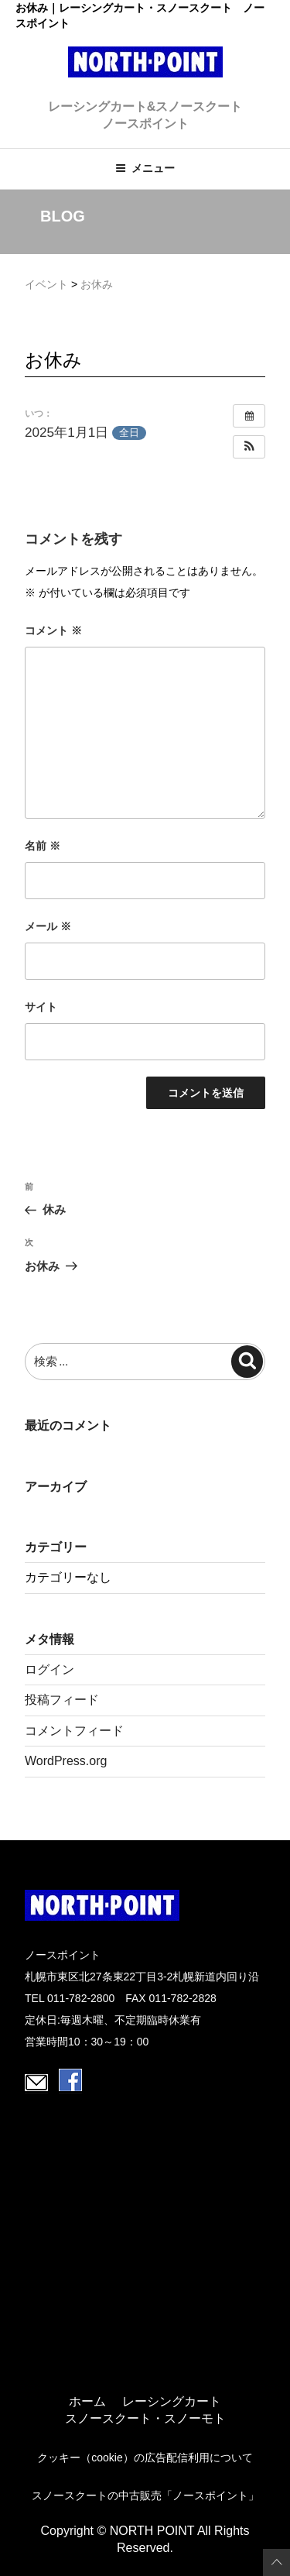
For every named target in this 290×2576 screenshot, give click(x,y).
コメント (53, 630)
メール (48, 926)
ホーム (87, 2401)
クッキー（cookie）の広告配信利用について (144, 2457)
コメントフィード (74, 1730)
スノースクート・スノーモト (145, 2418)
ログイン (49, 1669)
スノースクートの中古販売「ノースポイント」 (145, 2495)
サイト (41, 1007)
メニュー (145, 168)
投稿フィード (62, 1699)
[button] (249, 447)
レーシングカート (171, 2401)
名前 (42, 846)
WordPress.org (66, 1760)
